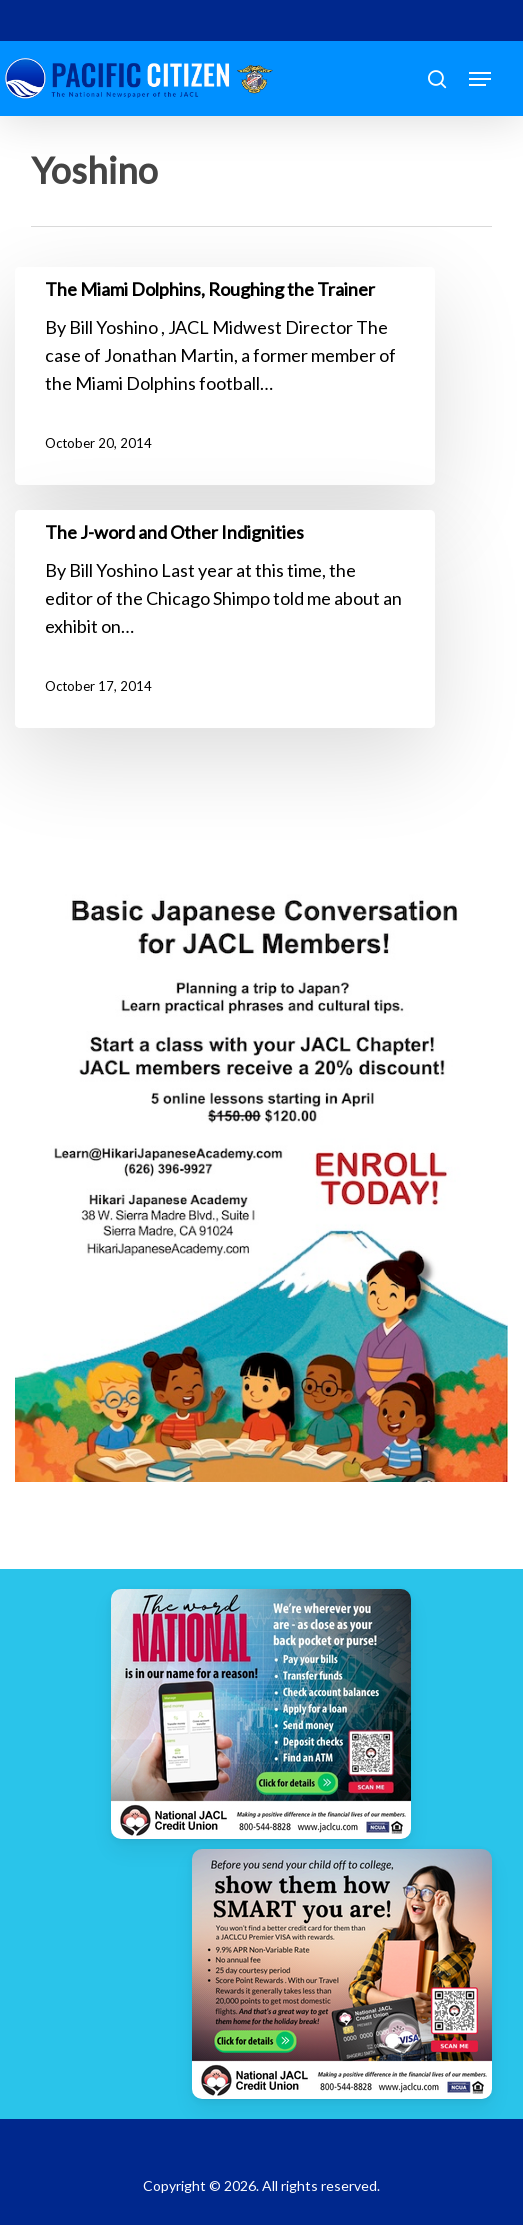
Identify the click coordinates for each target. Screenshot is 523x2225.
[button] (480, 79)
